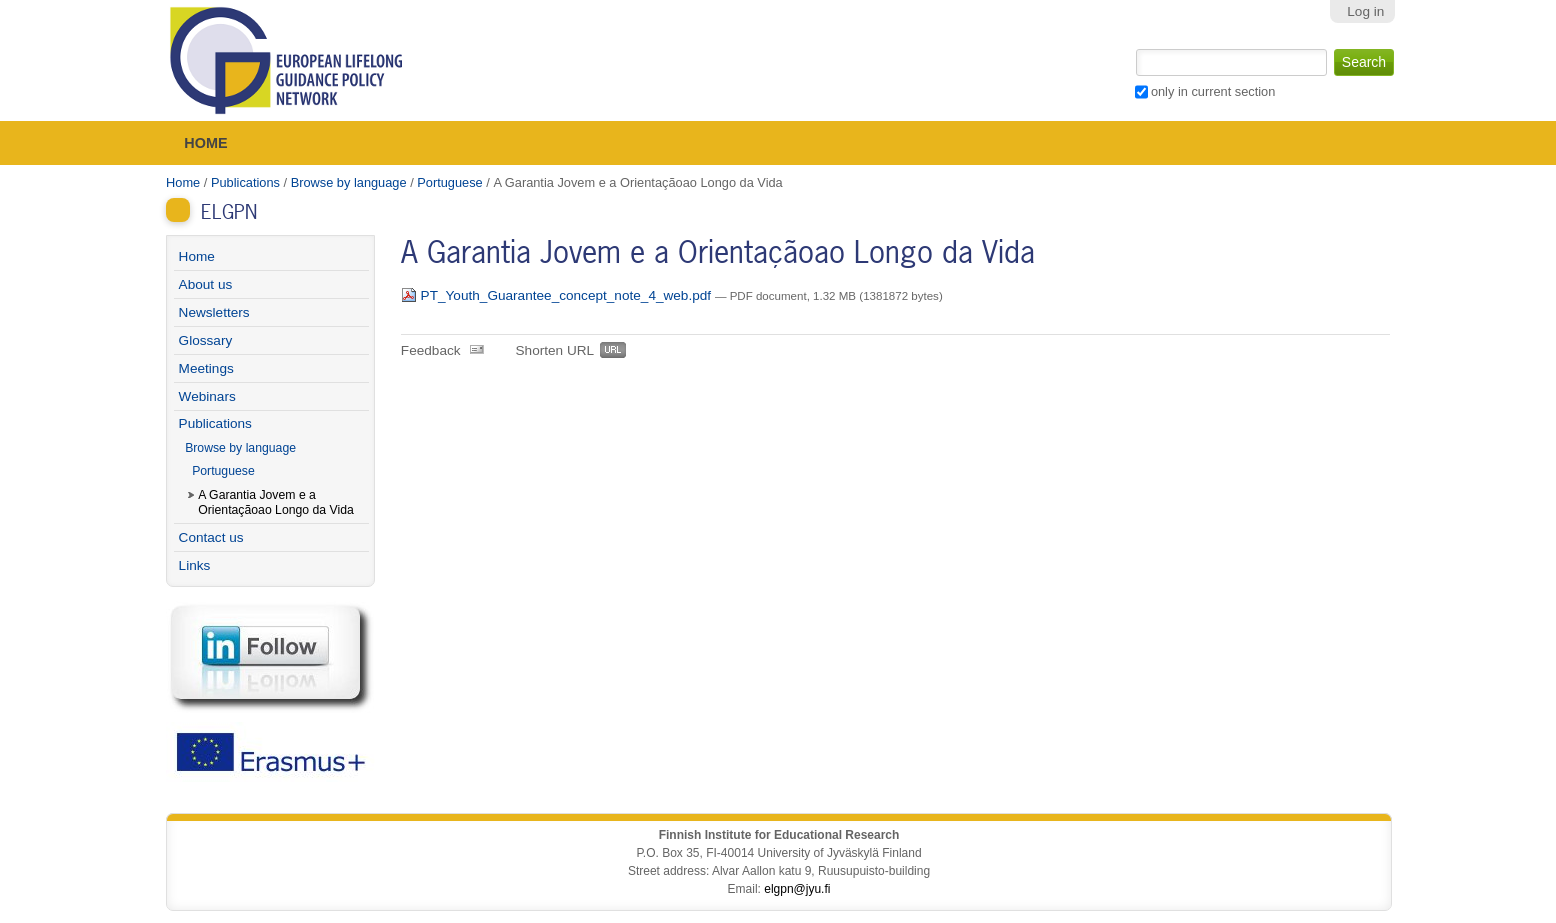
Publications (245, 182)
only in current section (1213, 91)
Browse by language (349, 182)
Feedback (431, 350)
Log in (1365, 11)
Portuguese (449, 182)
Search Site (1133, 47)
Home (205, 143)
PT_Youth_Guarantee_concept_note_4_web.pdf (558, 295)
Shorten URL (555, 350)
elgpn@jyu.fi (797, 889)
